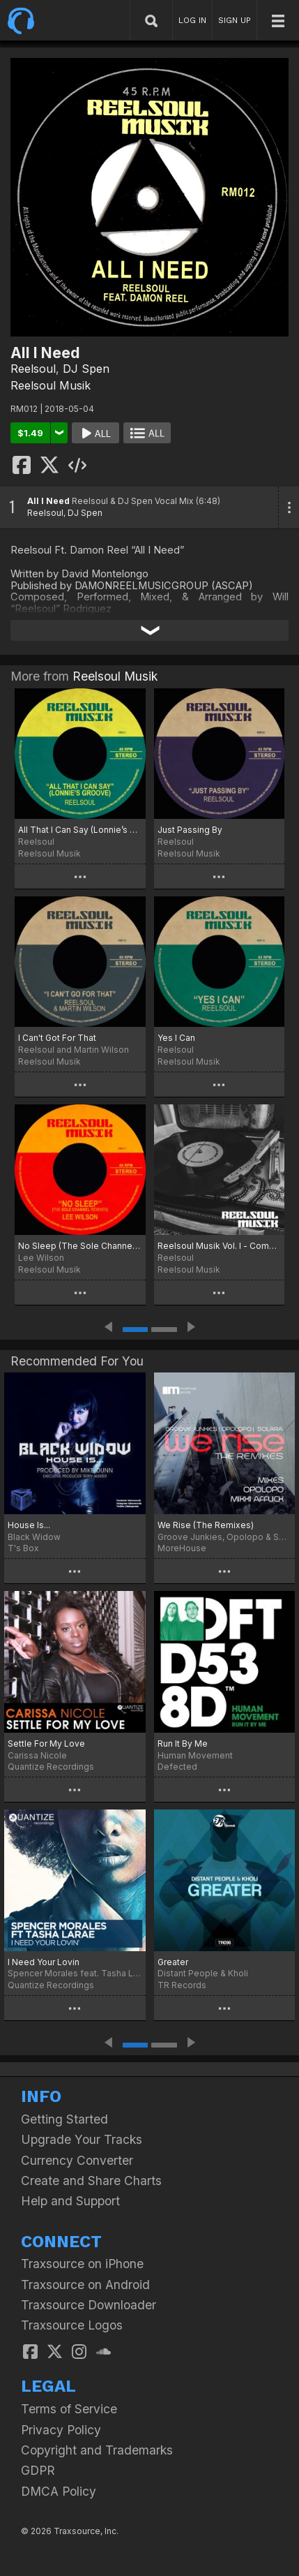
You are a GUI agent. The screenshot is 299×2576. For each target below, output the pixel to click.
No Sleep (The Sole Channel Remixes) (80, 1246)
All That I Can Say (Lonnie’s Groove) (80, 829)
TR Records (182, 1985)
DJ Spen (86, 369)
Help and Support (70, 2200)
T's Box (23, 1548)
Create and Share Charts (91, 2180)
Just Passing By (190, 829)
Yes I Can (176, 1037)
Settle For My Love (46, 1743)
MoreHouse (182, 1548)
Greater (173, 1962)
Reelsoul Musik (50, 385)
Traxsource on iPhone (82, 2263)
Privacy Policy (61, 2429)
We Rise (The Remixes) (206, 1525)
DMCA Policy (58, 2491)
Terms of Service (69, 2408)
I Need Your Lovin (43, 1962)
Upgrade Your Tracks (81, 2139)
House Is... (29, 1525)
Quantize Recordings (51, 1766)
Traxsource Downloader (88, 2304)
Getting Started (64, 2119)
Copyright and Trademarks (97, 2450)
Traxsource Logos (72, 2325)
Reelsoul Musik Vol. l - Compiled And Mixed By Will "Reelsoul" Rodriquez (220, 1246)
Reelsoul (33, 369)
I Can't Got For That (57, 1037)
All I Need (48, 501)
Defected (177, 1766)
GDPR (38, 2470)
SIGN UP (234, 20)
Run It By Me (183, 1743)
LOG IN (192, 20)
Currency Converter (77, 2160)
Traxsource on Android (85, 2284)
